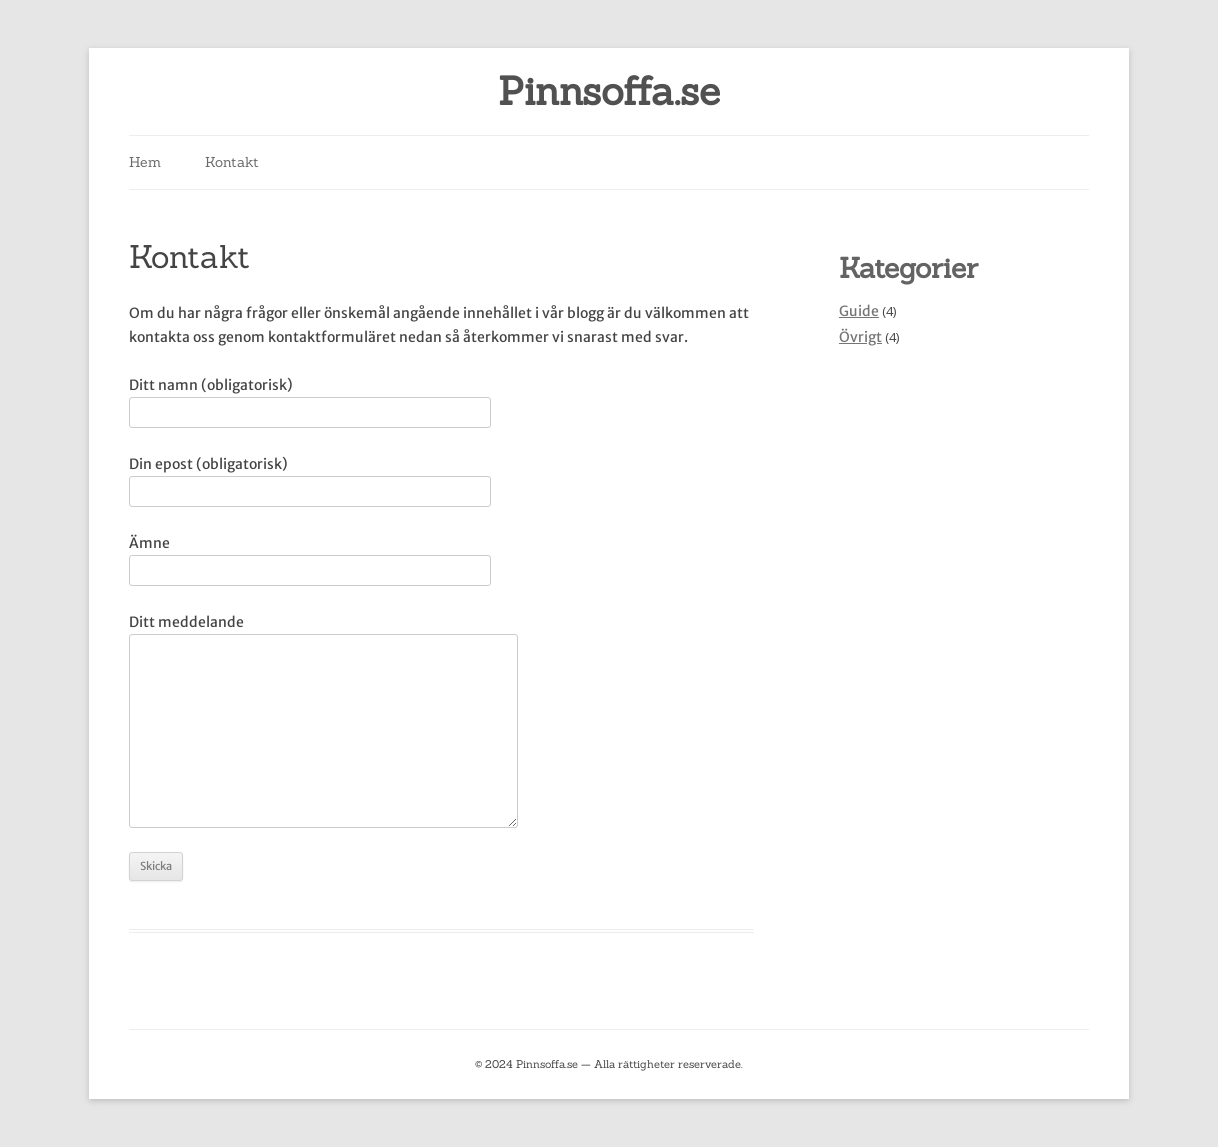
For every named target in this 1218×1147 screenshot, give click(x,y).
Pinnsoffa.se (609, 91)
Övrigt (860, 337)
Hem (145, 162)
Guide (859, 311)
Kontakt (232, 162)
